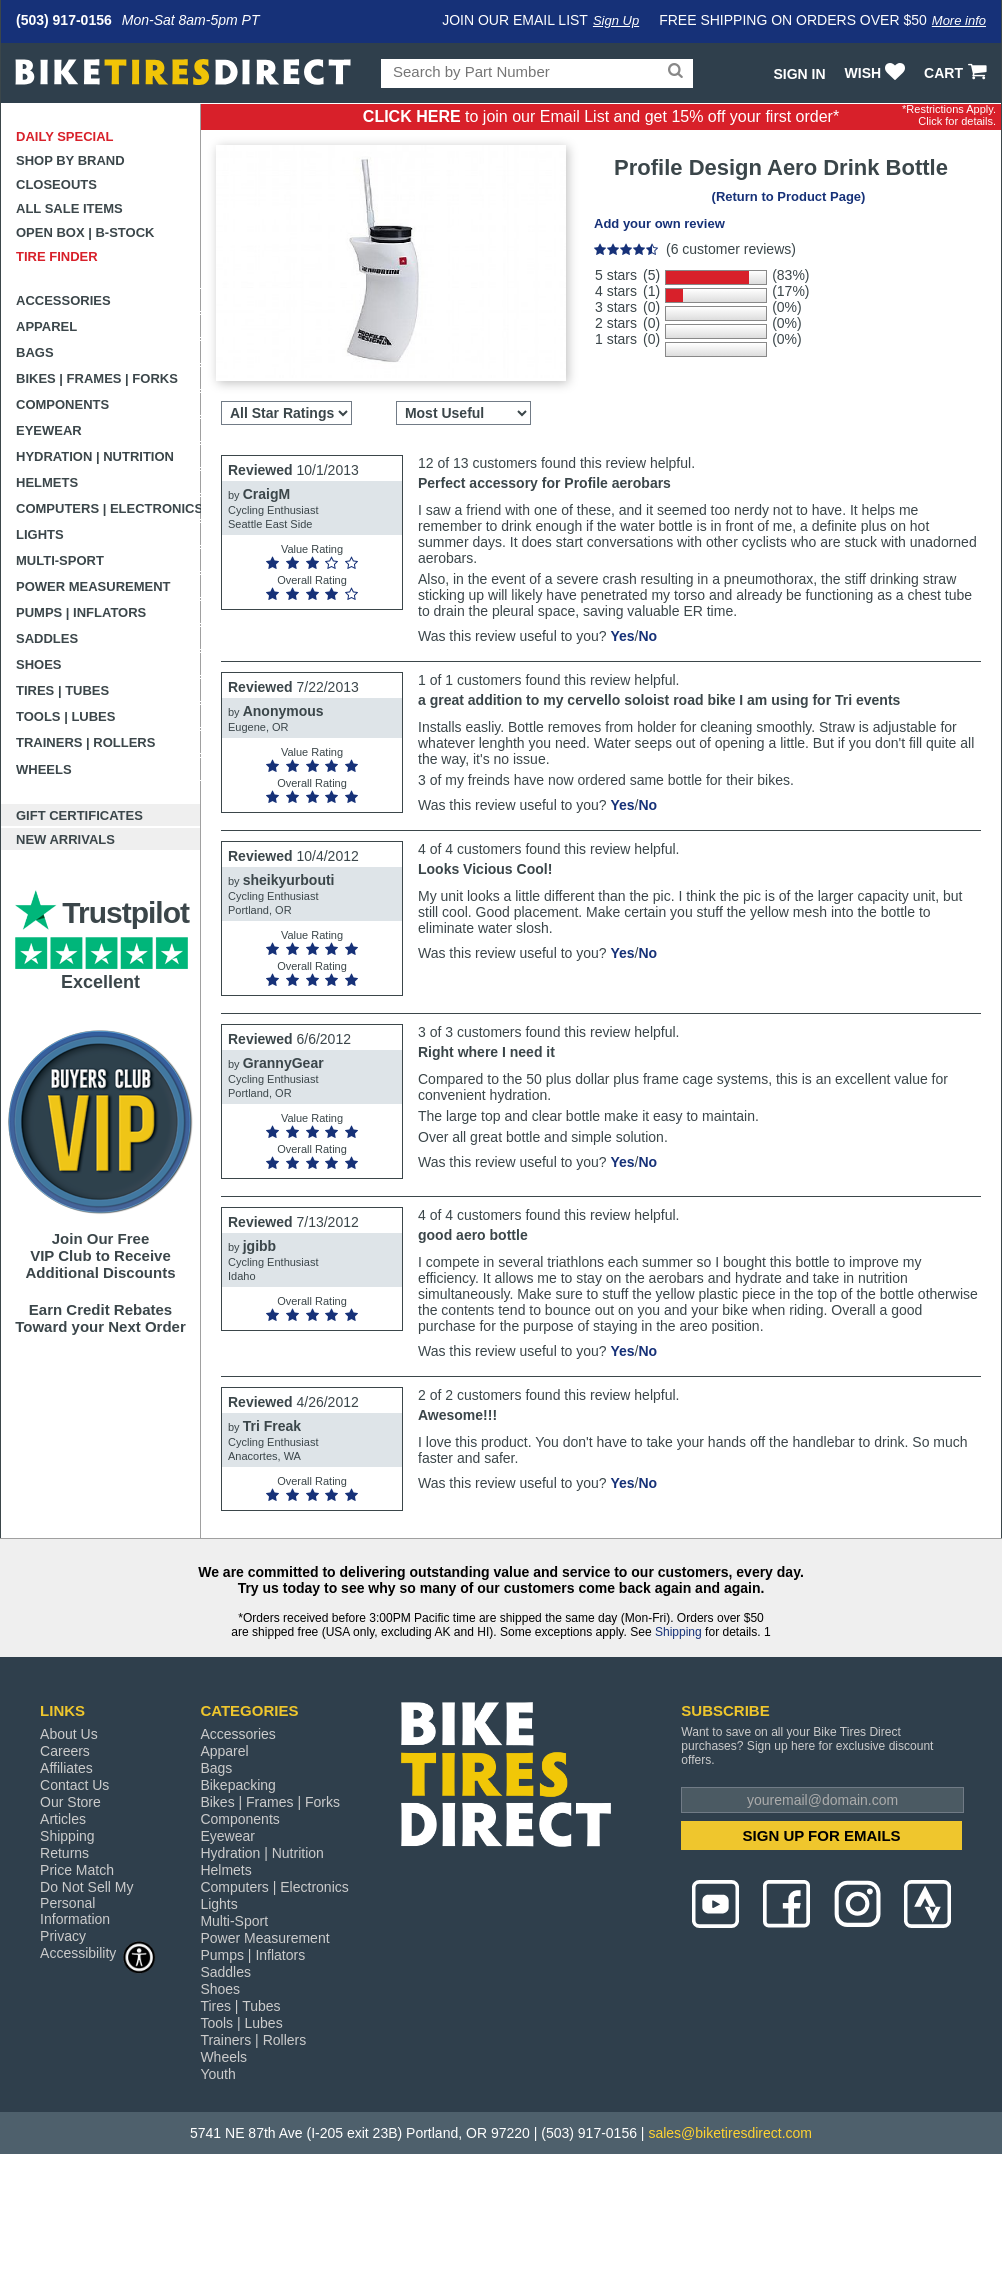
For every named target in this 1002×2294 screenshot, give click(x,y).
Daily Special (65, 136)
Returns (64, 1853)
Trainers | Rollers (85, 742)
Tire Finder (57, 256)
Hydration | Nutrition (95, 456)
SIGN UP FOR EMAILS (822, 1835)
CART (957, 73)
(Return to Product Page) (789, 196)
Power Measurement (93, 586)
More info (959, 20)
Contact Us (74, 1785)
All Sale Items (69, 208)
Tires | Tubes (62, 690)
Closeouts (56, 184)
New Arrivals (65, 839)
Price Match (77, 1870)
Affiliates (66, 1768)
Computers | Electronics (108, 508)
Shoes (39, 664)
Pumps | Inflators (81, 612)
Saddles (47, 638)
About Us (69, 1734)
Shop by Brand (70, 160)
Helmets (47, 482)
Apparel (46, 326)
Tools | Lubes (65, 716)
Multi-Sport (60, 560)
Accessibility (98, 1952)
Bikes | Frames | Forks (97, 378)
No (647, 636)
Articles (63, 1819)
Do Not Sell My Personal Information (86, 1903)
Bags (35, 352)
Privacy (63, 1936)
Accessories (63, 300)
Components (62, 404)
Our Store (70, 1802)
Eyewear (49, 430)
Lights (40, 534)
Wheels (44, 769)
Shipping (678, 1632)
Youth (217, 2074)
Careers (65, 1751)
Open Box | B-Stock (85, 232)
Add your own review (659, 223)
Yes (622, 636)
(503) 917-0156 (64, 20)
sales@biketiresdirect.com (730, 2133)
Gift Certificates (79, 815)
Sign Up (616, 20)
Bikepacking (238, 1785)
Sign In (799, 74)
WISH (877, 73)
